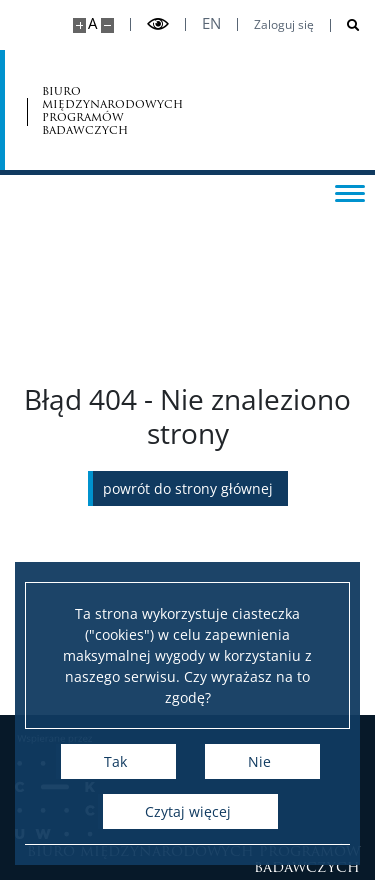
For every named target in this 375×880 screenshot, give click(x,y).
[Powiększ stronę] (79, 25)
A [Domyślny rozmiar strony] (92, 23)
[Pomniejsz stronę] (107, 25)
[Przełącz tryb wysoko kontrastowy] (158, 24)
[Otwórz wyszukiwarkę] (345, 25)
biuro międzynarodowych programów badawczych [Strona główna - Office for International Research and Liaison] (112, 110)
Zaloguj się (284, 25)
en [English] (211, 23)
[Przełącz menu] (350, 192)
